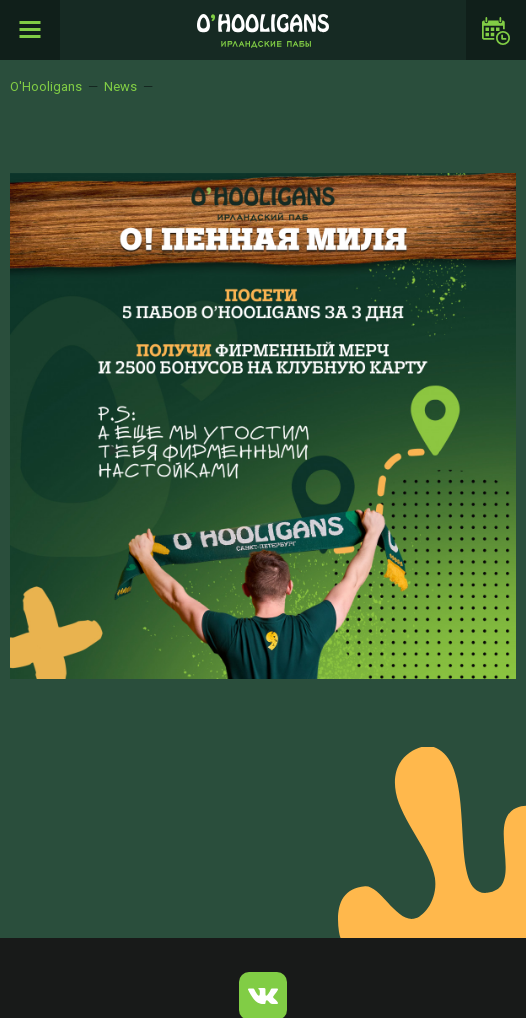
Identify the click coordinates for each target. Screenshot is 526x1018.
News (120, 86)
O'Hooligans (46, 86)
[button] (498, 191)
